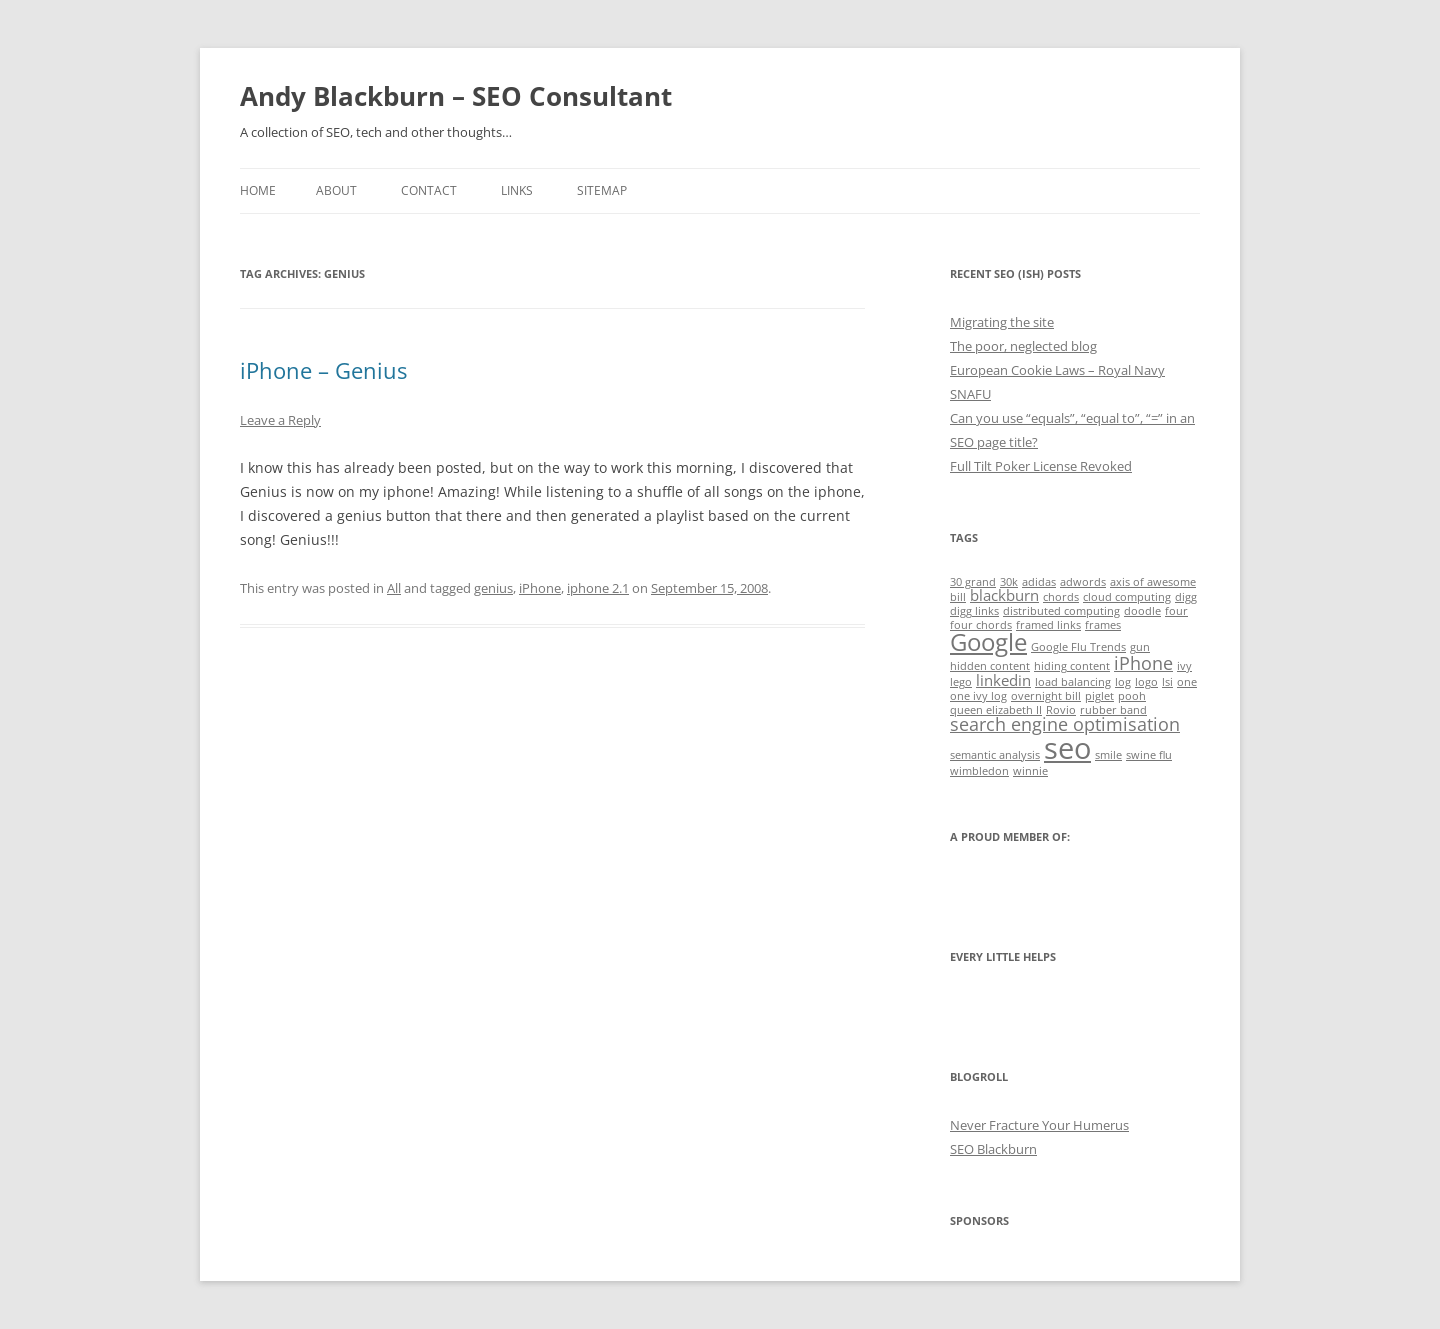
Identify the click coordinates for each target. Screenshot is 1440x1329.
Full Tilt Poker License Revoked (1041, 466)
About (336, 190)
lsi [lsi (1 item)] (1167, 682)
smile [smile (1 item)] (1108, 755)
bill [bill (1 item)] (958, 597)
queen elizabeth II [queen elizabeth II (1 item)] (996, 710)
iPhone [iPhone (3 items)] (1143, 663)
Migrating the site (1002, 322)
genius (493, 588)
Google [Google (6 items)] (988, 642)
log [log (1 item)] (1123, 682)
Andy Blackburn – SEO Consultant (456, 96)
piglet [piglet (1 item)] (1099, 696)
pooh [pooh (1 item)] (1132, 696)
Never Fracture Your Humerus (1039, 1125)
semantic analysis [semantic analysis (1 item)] (995, 755)
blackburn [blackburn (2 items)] (1004, 595)
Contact (429, 190)
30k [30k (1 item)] (1009, 582)
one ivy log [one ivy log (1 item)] (978, 696)
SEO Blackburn (993, 1149)
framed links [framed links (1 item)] (1048, 625)
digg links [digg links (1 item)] (974, 611)
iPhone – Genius (323, 370)
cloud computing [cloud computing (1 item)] (1127, 597)
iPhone (540, 588)
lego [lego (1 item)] (961, 682)
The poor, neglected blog (1023, 346)
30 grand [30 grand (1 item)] (973, 582)
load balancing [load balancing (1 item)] (1073, 682)
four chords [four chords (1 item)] (981, 625)
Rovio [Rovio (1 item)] (1061, 710)
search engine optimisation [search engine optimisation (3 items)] (1065, 724)
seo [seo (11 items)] (1067, 748)
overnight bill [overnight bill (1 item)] (1046, 696)
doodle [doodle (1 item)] (1142, 611)
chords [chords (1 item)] (1061, 597)
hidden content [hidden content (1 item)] (990, 666)
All (394, 588)
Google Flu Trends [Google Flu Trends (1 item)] (1078, 647)
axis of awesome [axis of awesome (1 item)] (1153, 582)
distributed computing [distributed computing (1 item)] (1061, 611)
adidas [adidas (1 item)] (1039, 582)
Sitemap (602, 190)
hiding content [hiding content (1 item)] (1072, 666)
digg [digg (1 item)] (1186, 597)
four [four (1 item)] (1176, 611)
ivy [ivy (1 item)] (1184, 666)
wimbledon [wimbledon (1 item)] (979, 771)
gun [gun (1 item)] (1140, 647)
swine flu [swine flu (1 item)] (1149, 755)
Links (517, 190)
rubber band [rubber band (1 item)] (1113, 710)
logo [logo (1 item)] (1146, 682)
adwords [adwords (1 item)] (1083, 582)
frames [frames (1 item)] (1103, 625)
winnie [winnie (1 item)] (1030, 771)
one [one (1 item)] (1187, 682)
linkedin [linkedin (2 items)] (1003, 680)
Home (258, 190)
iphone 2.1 (598, 588)
